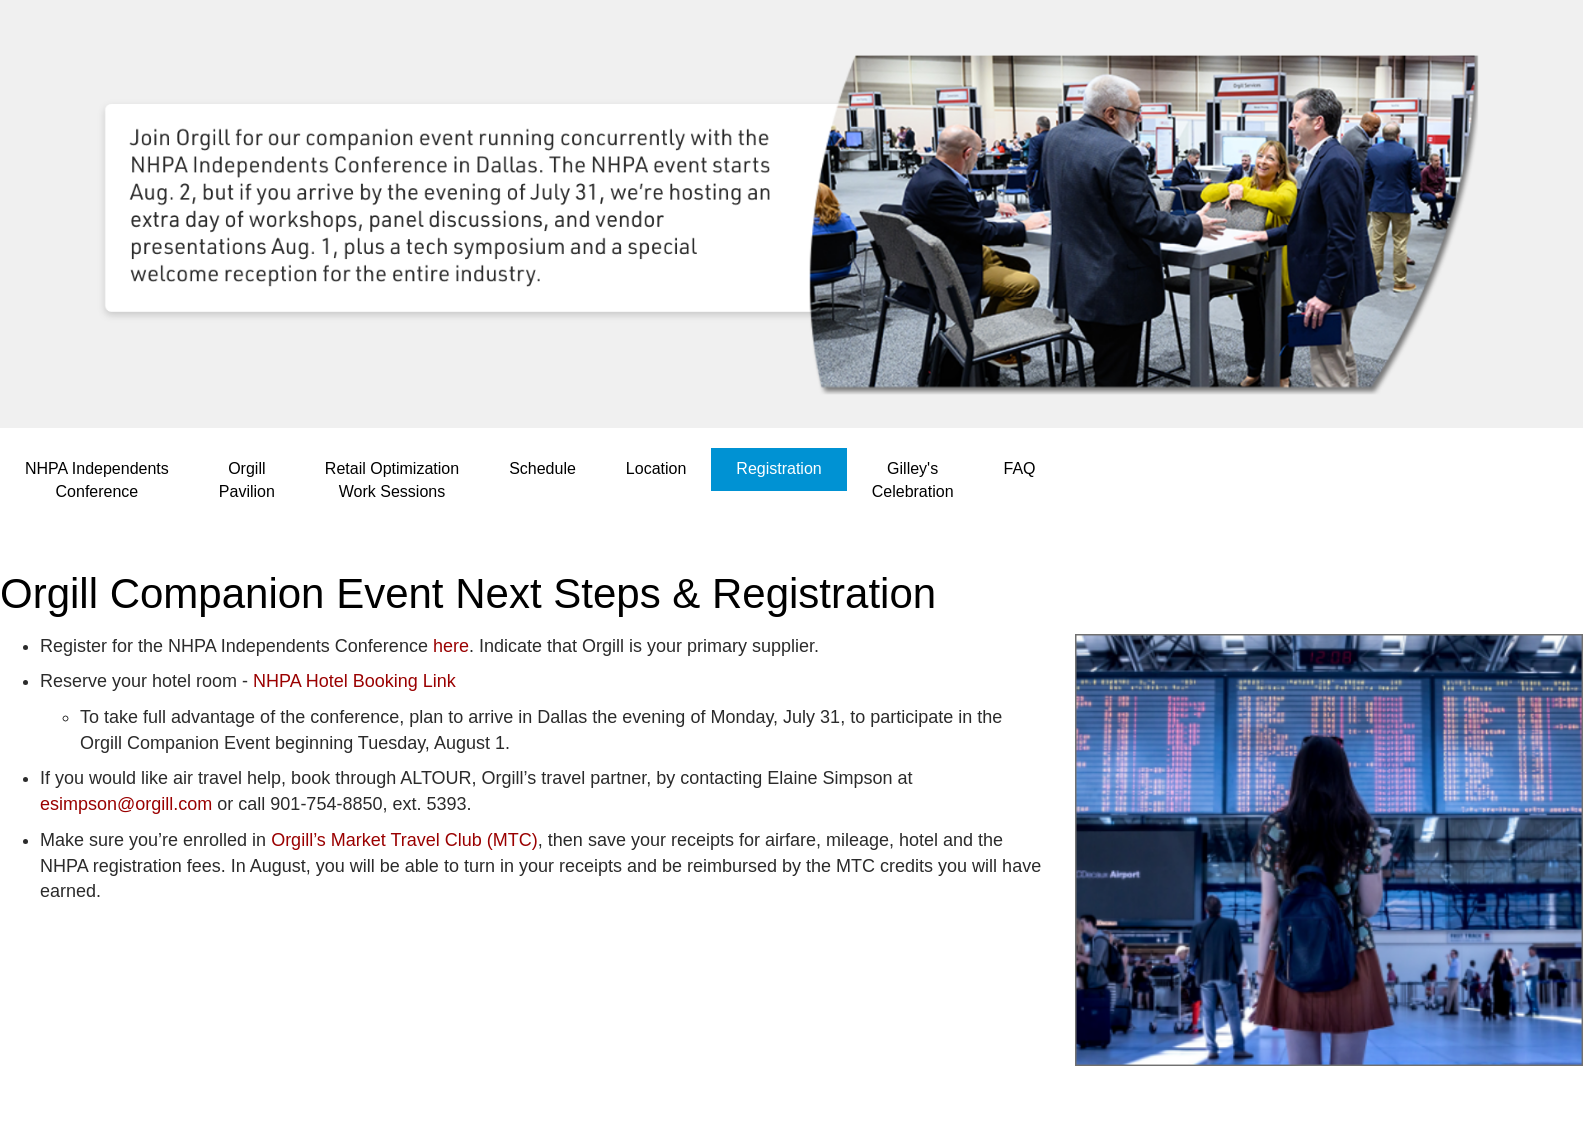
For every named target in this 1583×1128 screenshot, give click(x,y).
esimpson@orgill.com (126, 804)
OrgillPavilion (247, 480)
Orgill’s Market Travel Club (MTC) (404, 840)
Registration (778, 468)
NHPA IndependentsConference (97, 480)
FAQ (1020, 468)
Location (656, 468)
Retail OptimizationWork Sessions (392, 480)
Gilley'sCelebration (913, 480)
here (451, 646)
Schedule (542, 468)
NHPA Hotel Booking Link (354, 681)
